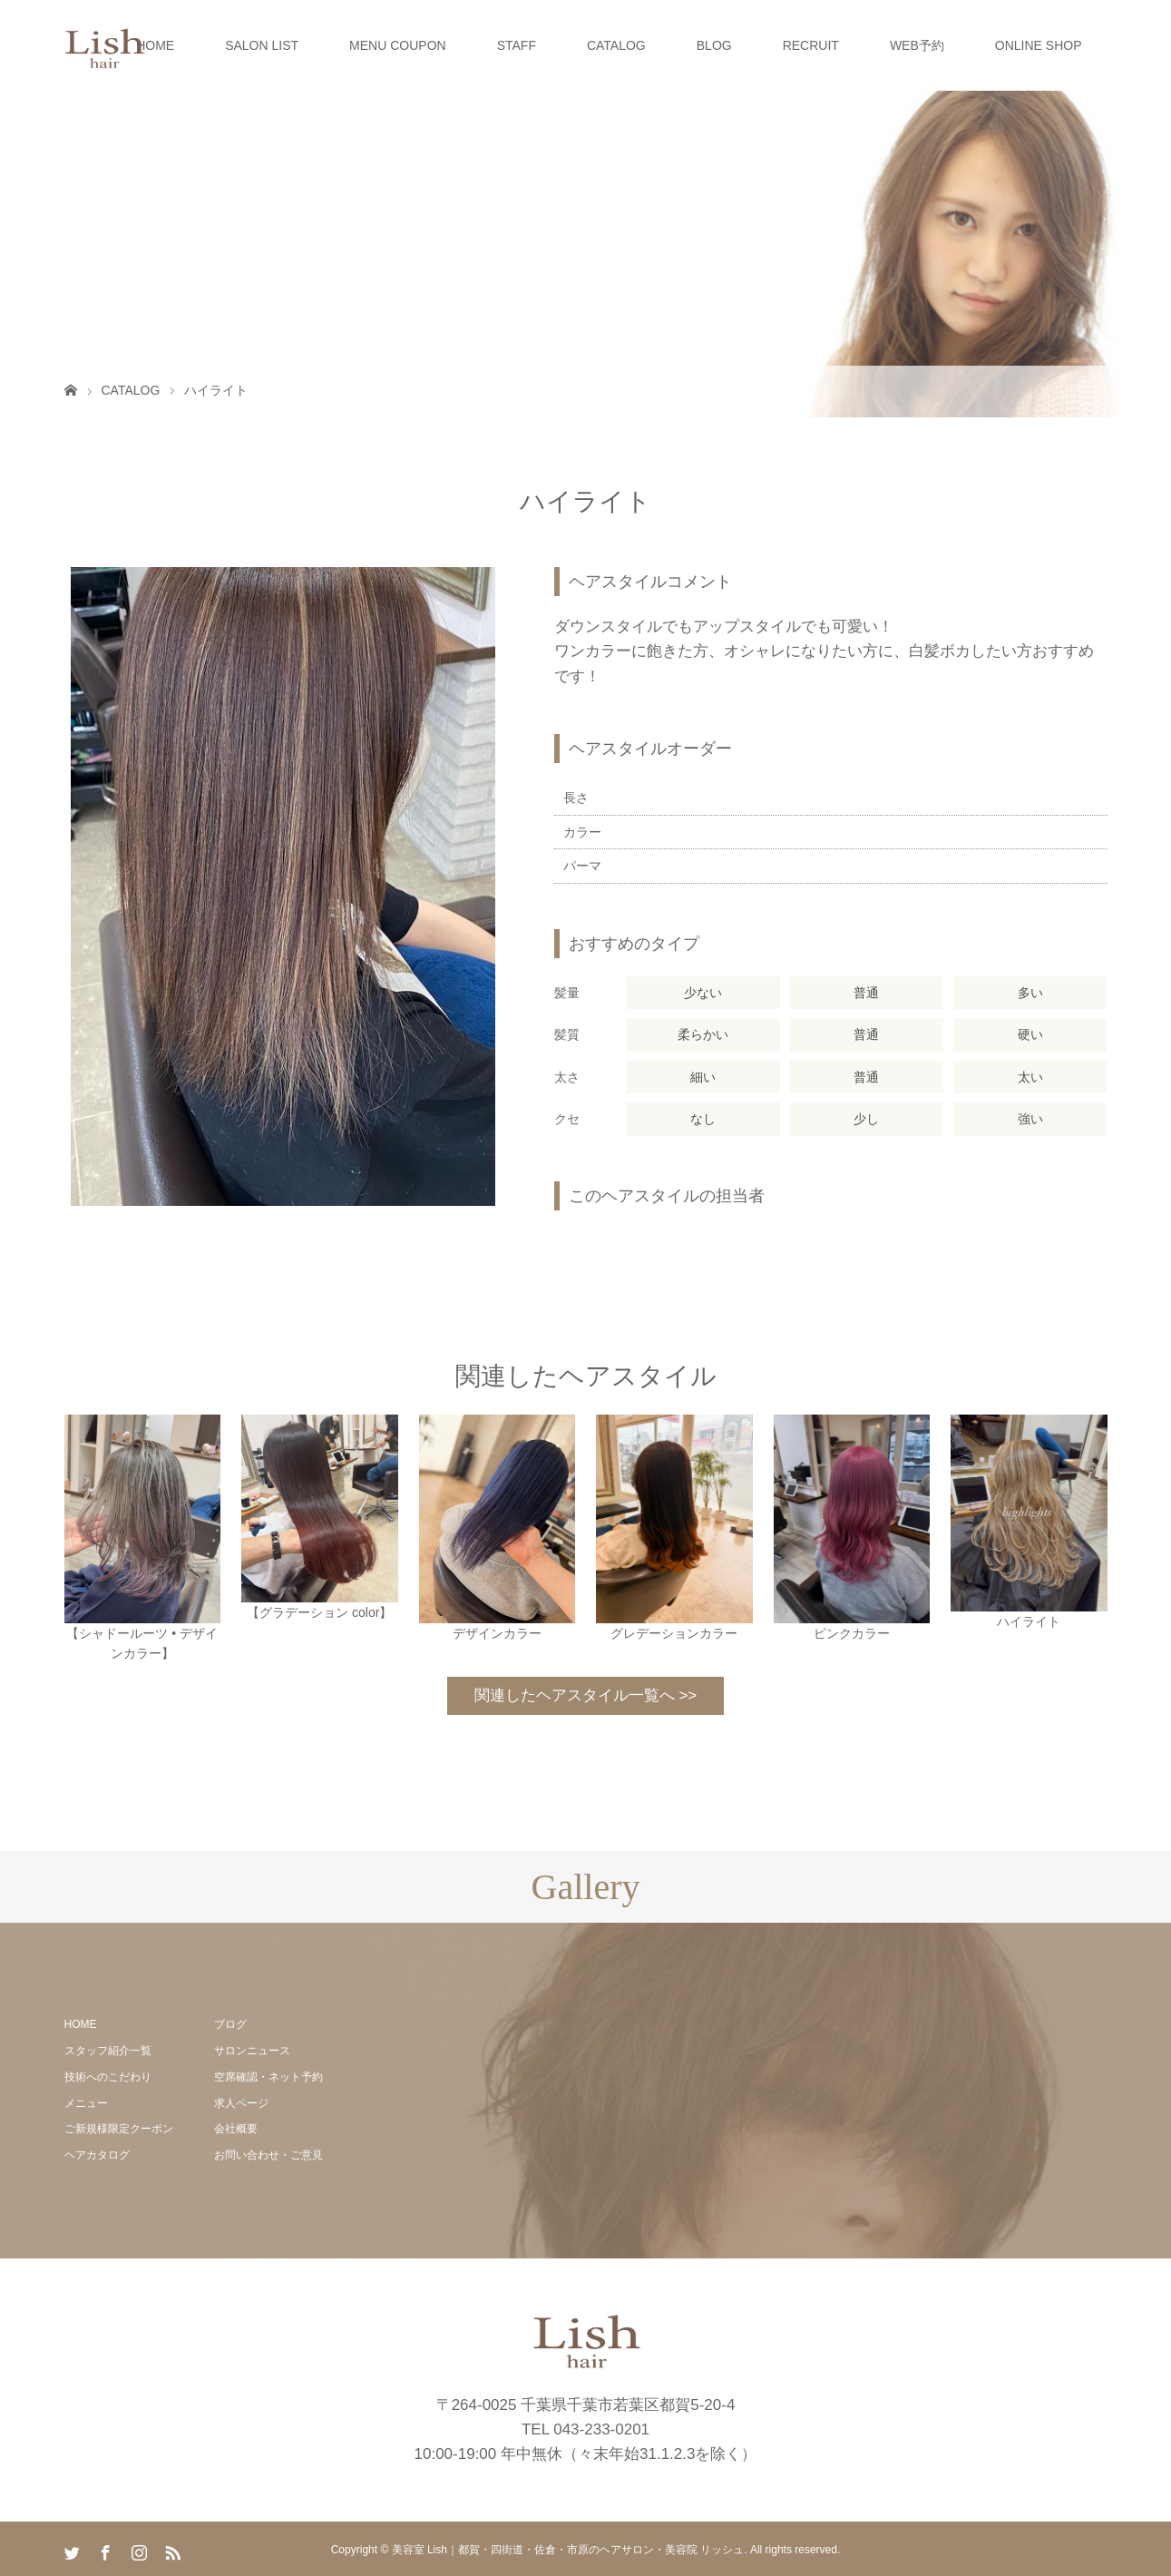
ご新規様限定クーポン (118, 2128)
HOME (155, 45)
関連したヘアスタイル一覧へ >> (586, 1695)
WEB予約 (917, 45)
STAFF (516, 45)
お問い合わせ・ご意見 (268, 2155)
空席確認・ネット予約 (268, 2077)
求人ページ (241, 2103)
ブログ (230, 2024)
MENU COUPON (397, 45)
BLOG (714, 45)
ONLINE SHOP (1038, 45)
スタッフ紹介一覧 (107, 2050)
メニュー (86, 2103)
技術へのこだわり (107, 2077)
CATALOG (616, 45)
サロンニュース (252, 2050)
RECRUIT (811, 45)
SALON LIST (261, 45)
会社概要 (236, 2128)
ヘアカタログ (97, 2155)
